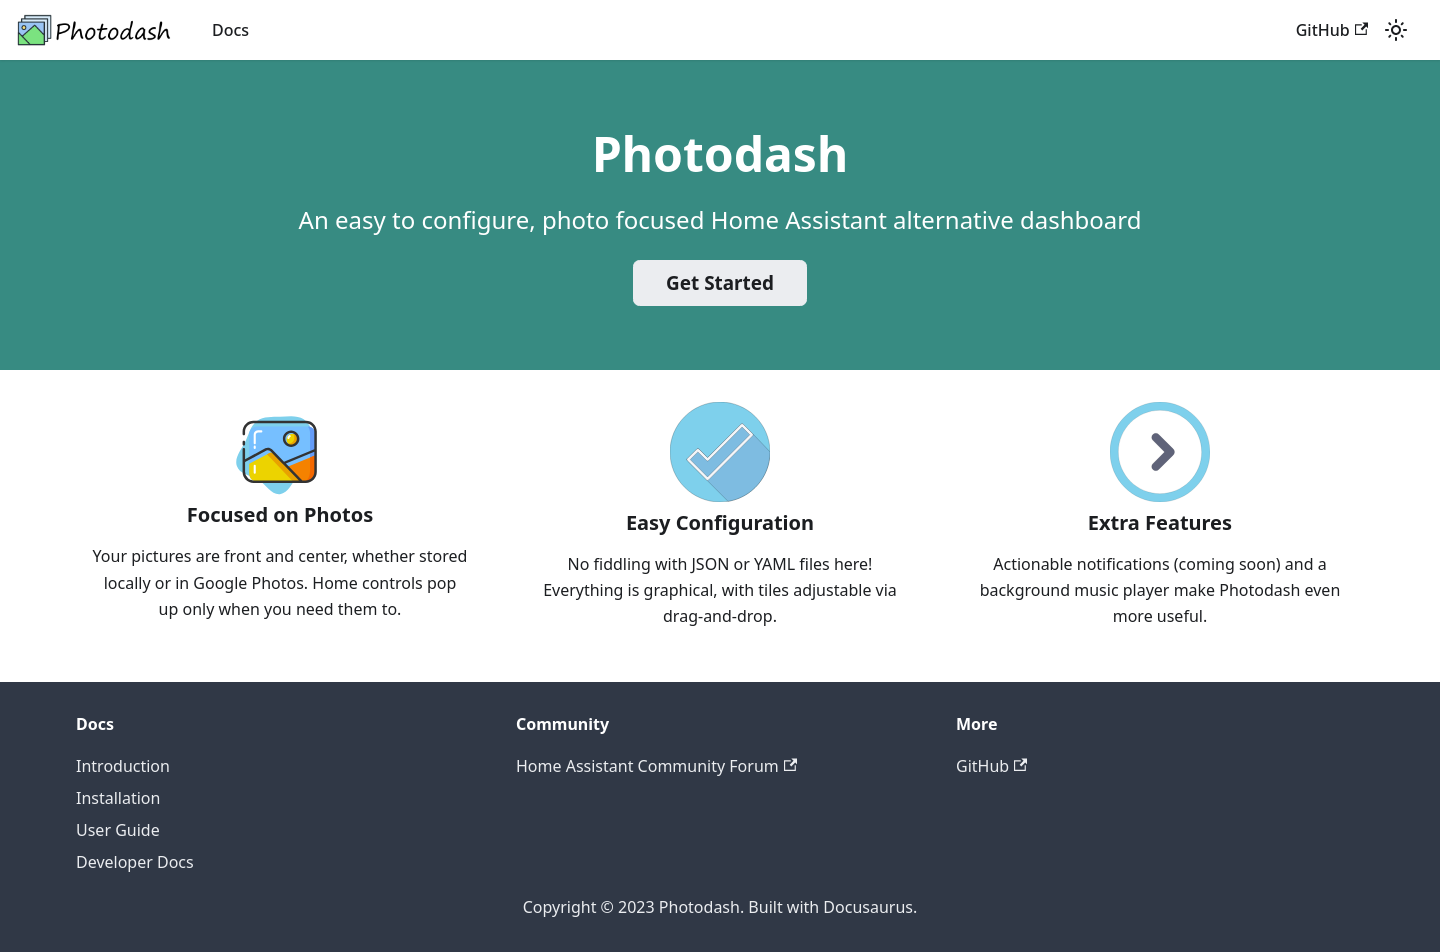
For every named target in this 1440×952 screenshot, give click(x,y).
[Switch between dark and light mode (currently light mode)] (1396, 30)
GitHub (1332, 30)
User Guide (118, 830)
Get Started (720, 283)
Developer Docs (135, 862)
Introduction (123, 766)
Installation (118, 798)
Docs (230, 30)
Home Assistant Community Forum (656, 766)
